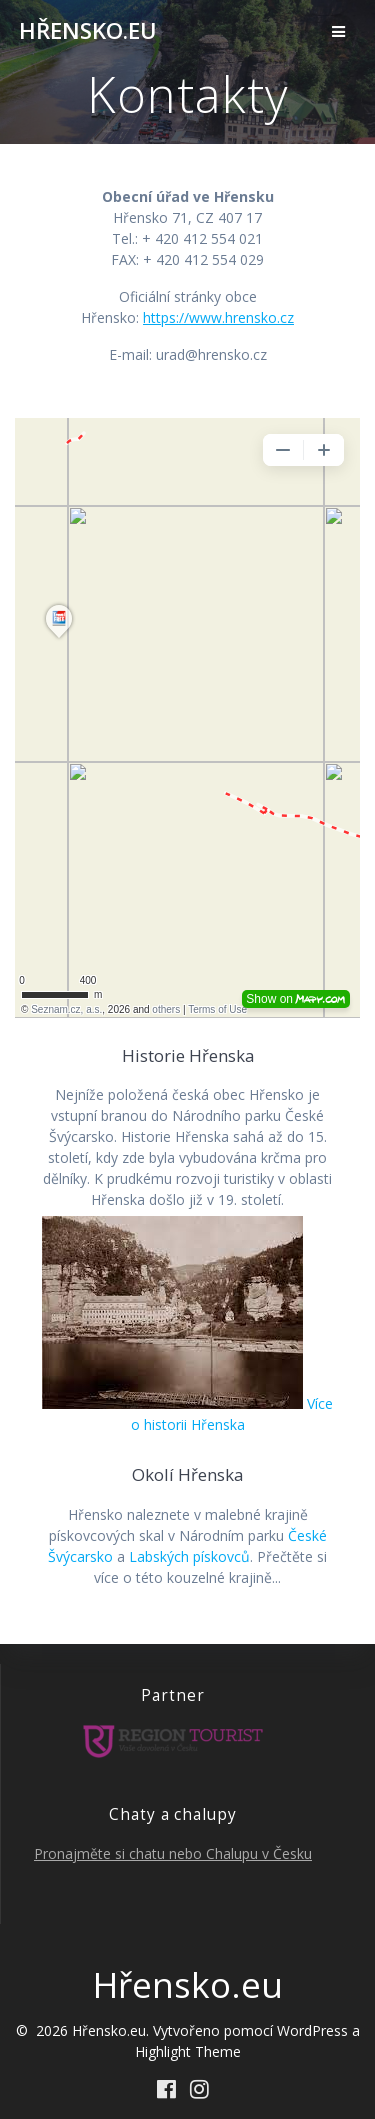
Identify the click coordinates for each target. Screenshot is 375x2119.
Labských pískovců (189, 1556)
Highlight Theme (188, 2051)
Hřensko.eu (88, 31)
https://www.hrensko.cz (218, 317)
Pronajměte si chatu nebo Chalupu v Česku (173, 1853)
